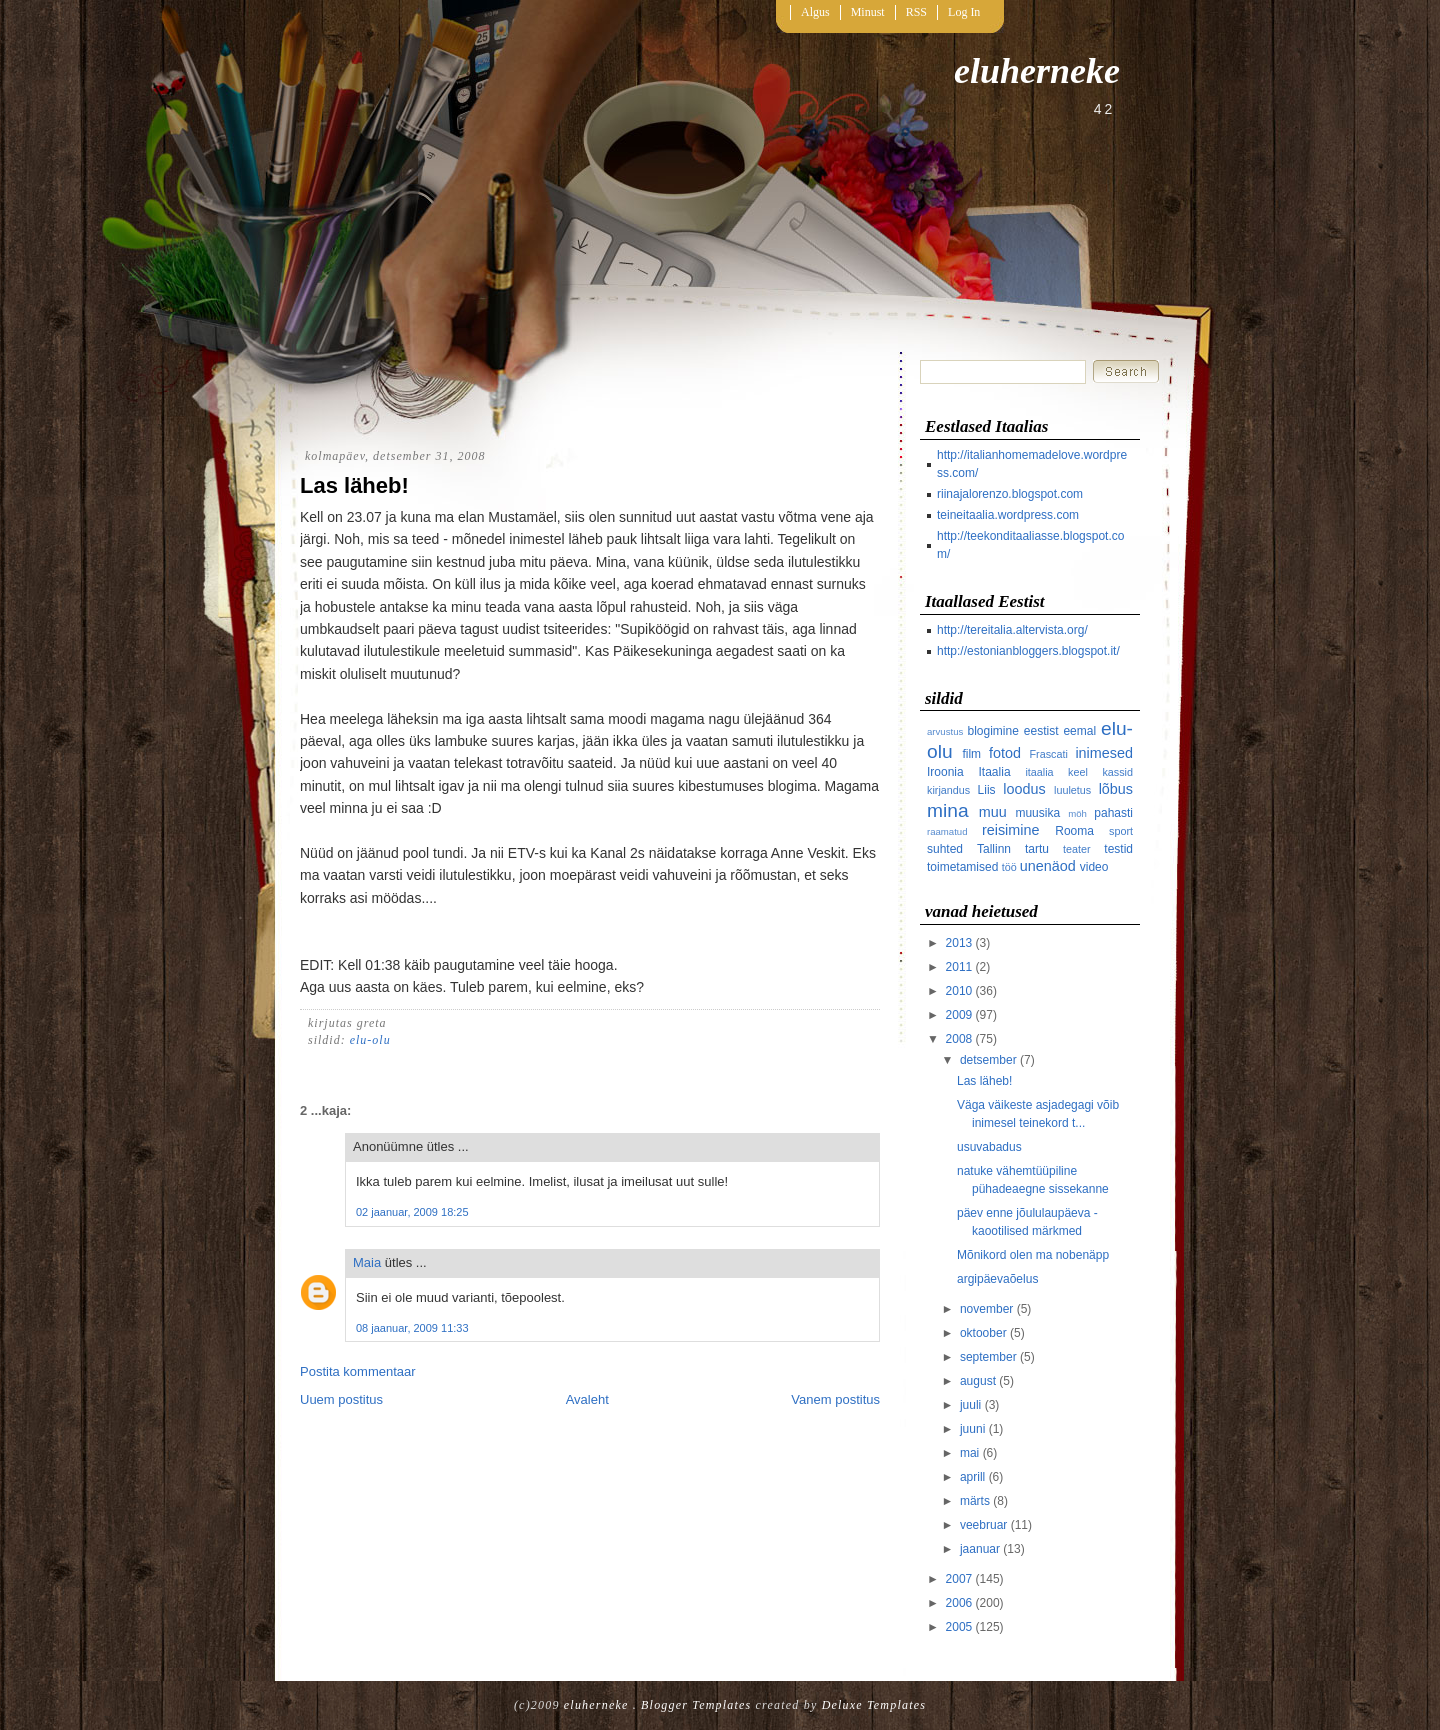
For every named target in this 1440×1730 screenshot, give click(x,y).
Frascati (1049, 754)
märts (975, 1501)
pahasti (1113, 813)
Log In (964, 12)
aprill (972, 1477)
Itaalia (995, 772)
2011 (959, 967)
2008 (959, 1039)
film (971, 754)
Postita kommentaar (358, 1371)
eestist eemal (1060, 731)
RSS (916, 12)
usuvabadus (989, 1147)
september (988, 1357)
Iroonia (945, 772)
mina (948, 810)
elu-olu (370, 1040)
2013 (959, 943)
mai (969, 1453)
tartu (1037, 849)
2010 (959, 991)
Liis (987, 790)
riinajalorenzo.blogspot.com (1010, 494)
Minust (868, 12)
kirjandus (948, 790)
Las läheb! (354, 485)
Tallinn (994, 849)
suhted (945, 849)
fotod (1005, 753)
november (986, 1309)
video (1094, 867)
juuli (970, 1405)
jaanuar (980, 1549)
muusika (1037, 813)
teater (1077, 849)
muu (993, 812)
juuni (972, 1429)
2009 (959, 1015)
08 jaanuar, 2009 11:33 (412, 1328)
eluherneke (1037, 71)
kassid (1117, 772)
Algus (815, 12)
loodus (1024, 789)
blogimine (993, 731)
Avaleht (587, 1399)
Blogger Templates (696, 1705)
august (978, 1381)
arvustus (945, 731)
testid (1118, 849)
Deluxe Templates (874, 1705)
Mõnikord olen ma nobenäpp (1033, 1255)
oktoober (983, 1333)
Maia (367, 1262)
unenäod (1048, 866)
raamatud (947, 831)
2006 (959, 1603)
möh (1077, 813)
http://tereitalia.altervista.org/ (1012, 630)
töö (1009, 867)
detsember (988, 1060)
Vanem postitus (835, 1399)
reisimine (1011, 830)
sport (1121, 831)
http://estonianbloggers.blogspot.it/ (1028, 651)
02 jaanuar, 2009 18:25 (412, 1212)
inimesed (1104, 753)
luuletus (1072, 790)
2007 (959, 1579)
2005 (959, 1627)
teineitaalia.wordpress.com (1008, 515)
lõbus (1116, 789)
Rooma (1074, 831)
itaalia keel (1056, 772)
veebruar (983, 1525)
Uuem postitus (341, 1399)
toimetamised (962, 867)
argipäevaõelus (997, 1279)
